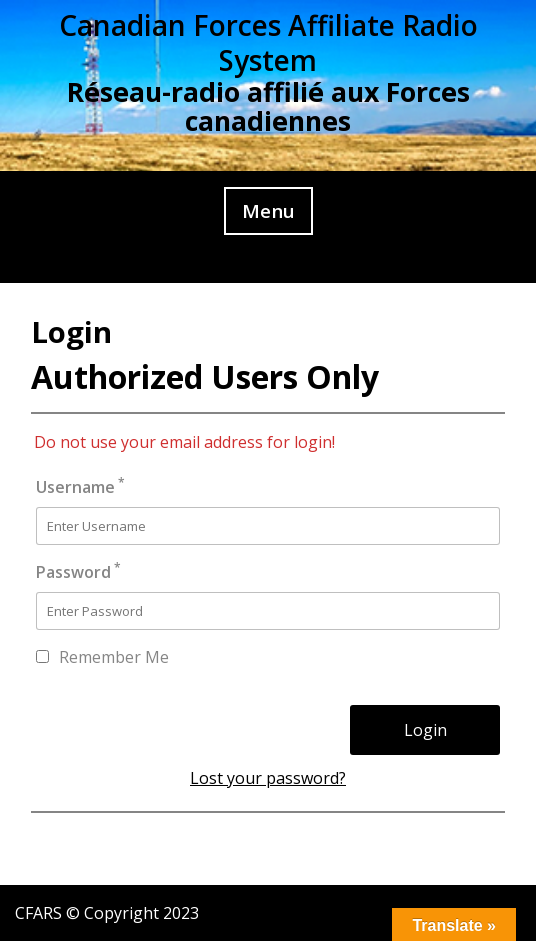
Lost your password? (268, 778)
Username (80, 486)
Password (78, 571)
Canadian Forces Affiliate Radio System (268, 42)
